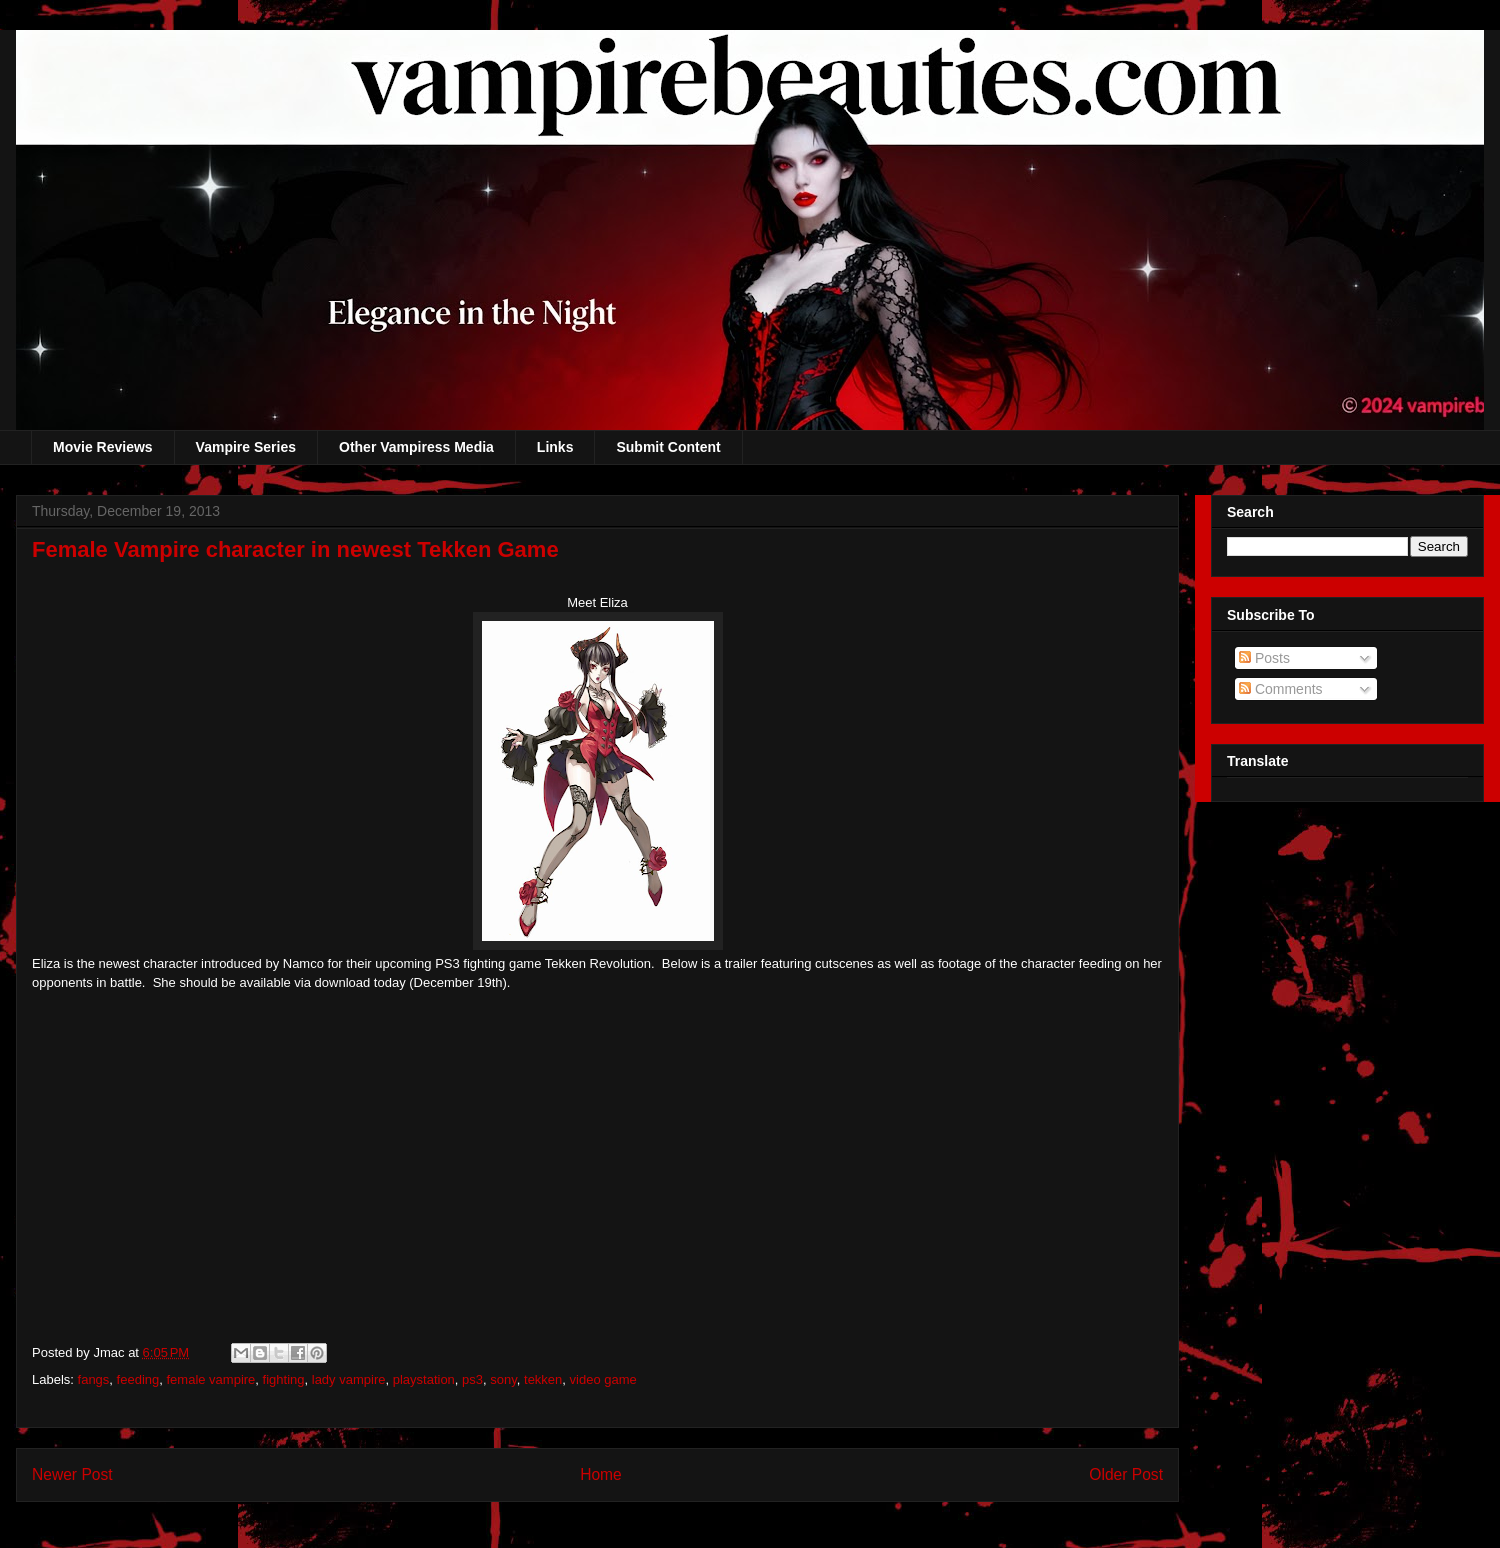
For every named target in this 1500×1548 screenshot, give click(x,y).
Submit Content (668, 447)
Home (601, 1474)
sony (503, 1379)
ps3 (472, 1379)
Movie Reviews (103, 447)
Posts (1264, 658)
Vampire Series (246, 447)
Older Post (1126, 1474)
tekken (543, 1379)
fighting (284, 1379)
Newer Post (72, 1474)
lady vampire (349, 1379)
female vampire (210, 1379)
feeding (138, 1379)
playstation (424, 1379)
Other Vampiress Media (416, 447)
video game (603, 1379)
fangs (94, 1379)
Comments (1281, 689)
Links (555, 447)
